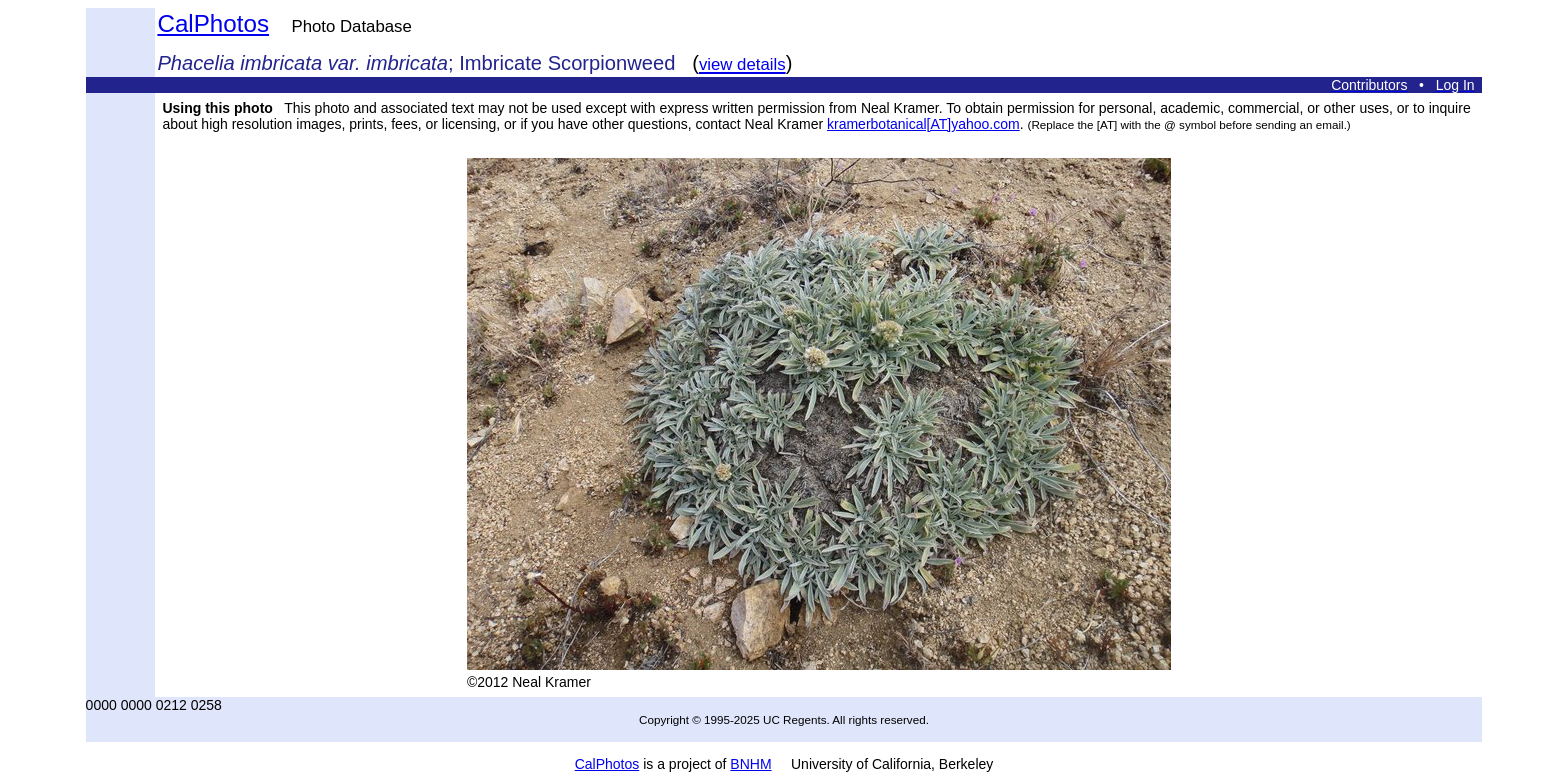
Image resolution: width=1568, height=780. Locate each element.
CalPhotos (213, 23)
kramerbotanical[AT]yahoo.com (923, 124)
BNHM (750, 764)
